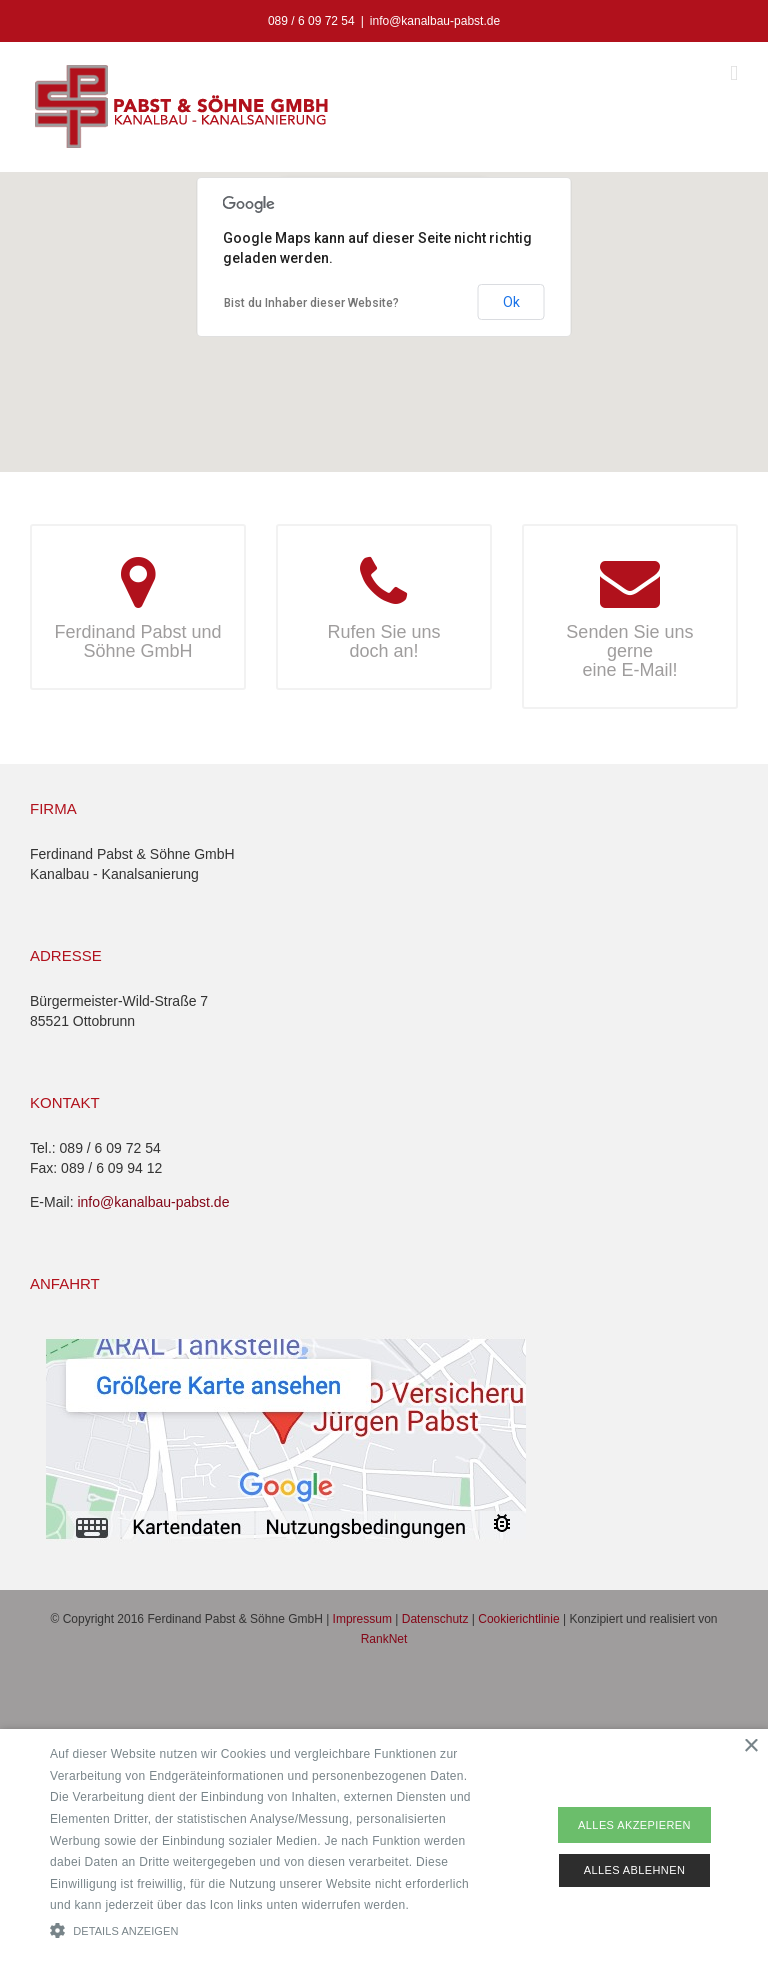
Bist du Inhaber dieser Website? (311, 303)
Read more (444, 1905)
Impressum (362, 1619)
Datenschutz (435, 1619)
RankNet (384, 1639)
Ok (511, 302)
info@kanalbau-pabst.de (435, 21)
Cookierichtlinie (518, 1619)
